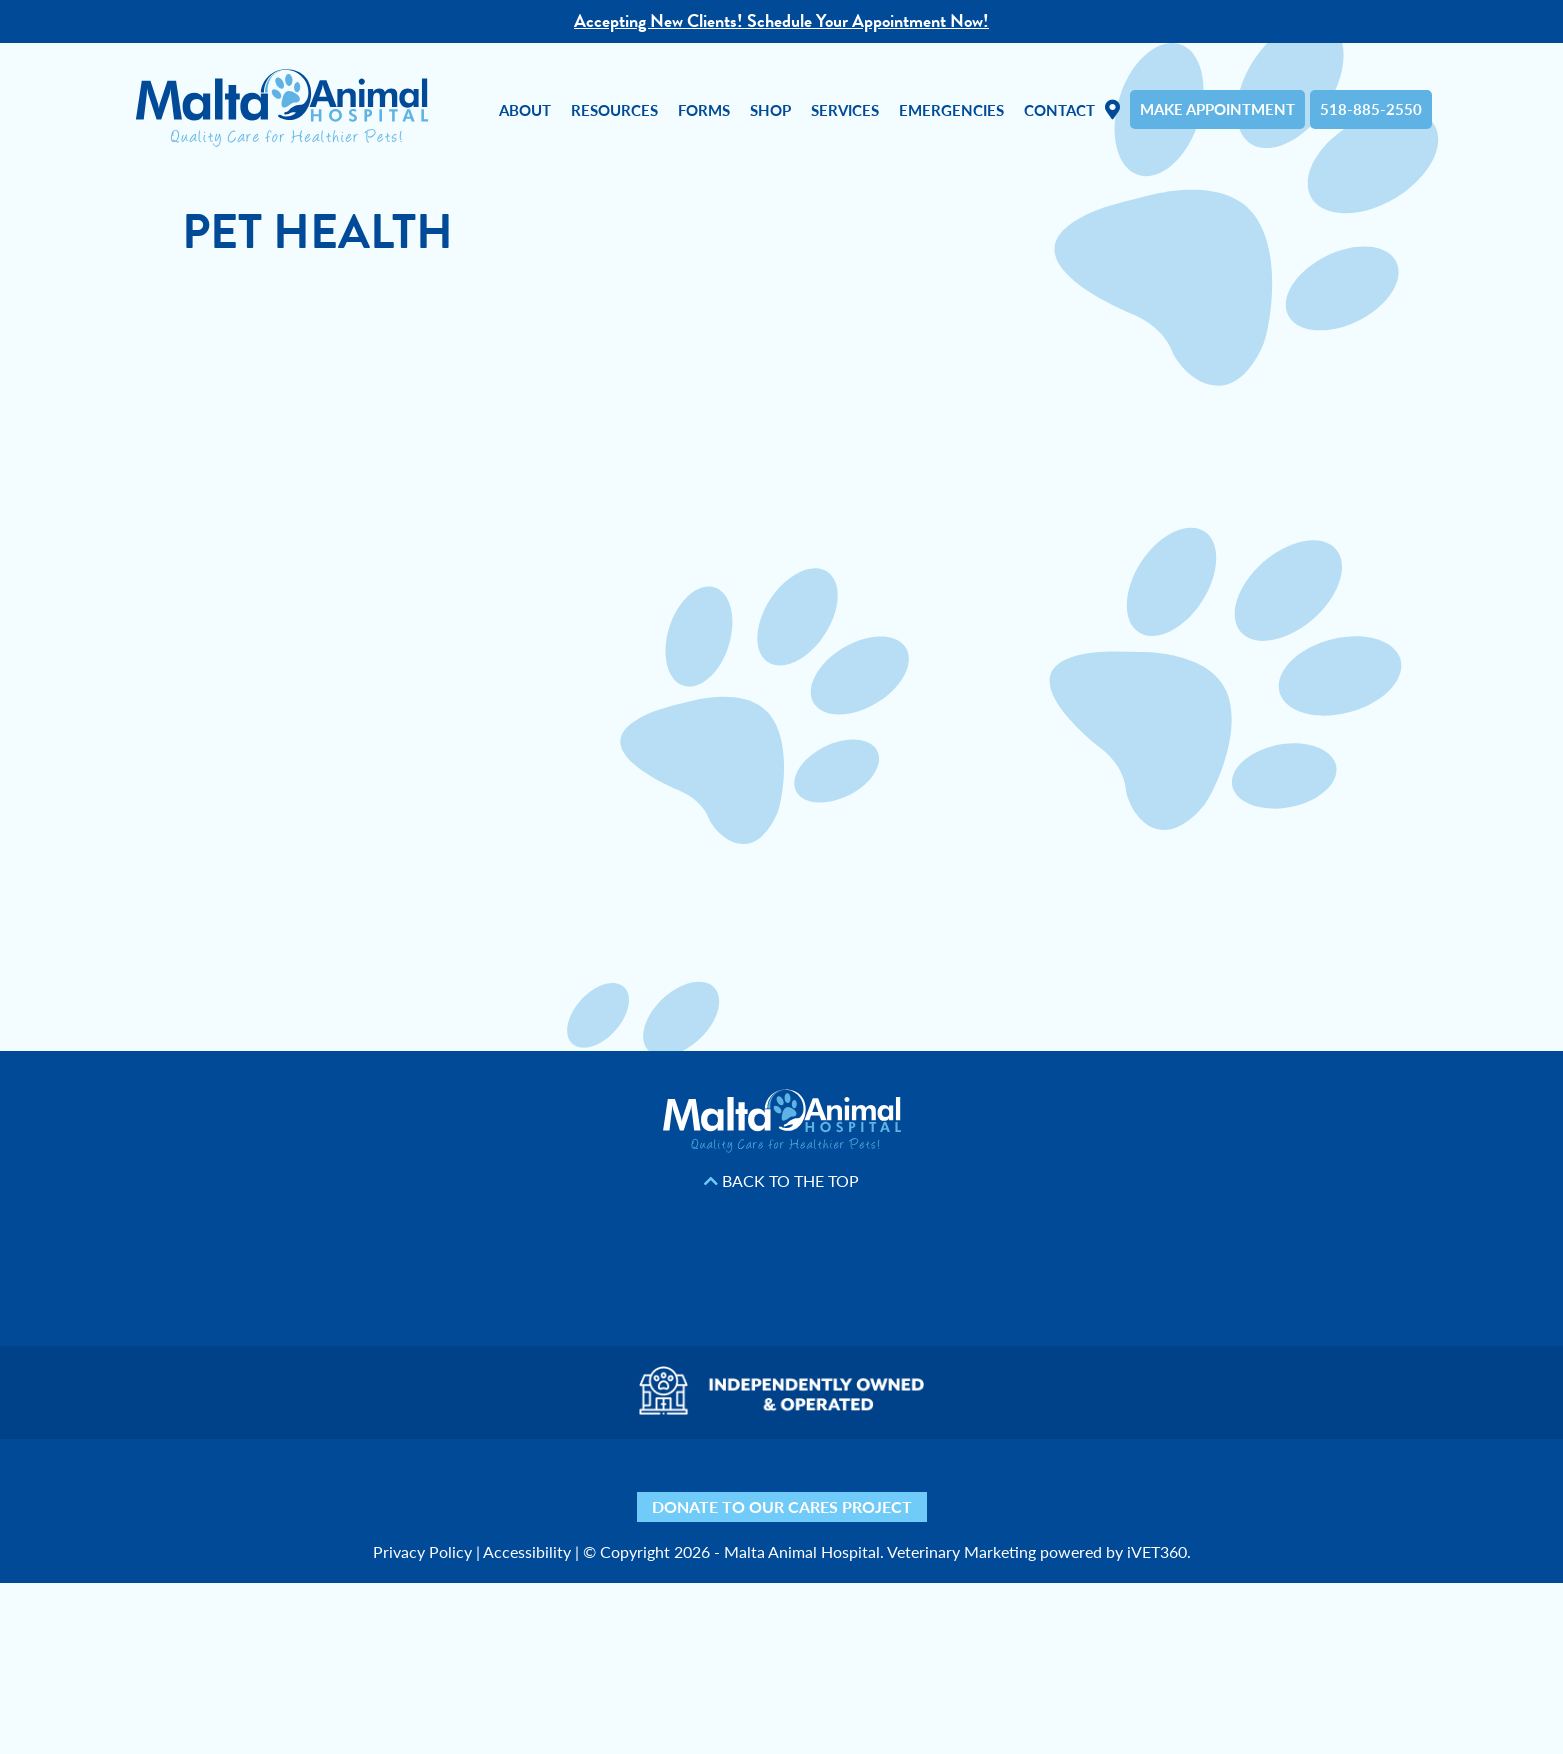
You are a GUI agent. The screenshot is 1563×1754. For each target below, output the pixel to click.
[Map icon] (954, 1487)
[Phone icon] (1064, 1487)
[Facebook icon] (609, 1487)
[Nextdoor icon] (499, 1487)
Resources (614, 109)
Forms (704, 109)
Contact (1059, 109)
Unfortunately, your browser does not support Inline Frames (782, 647)
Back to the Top (781, 1181)
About (525, 109)
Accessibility (527, 1551)
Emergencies (951, 109)
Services (845, 109)
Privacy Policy (422, 1551)
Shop (770, 109)
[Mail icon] (1009, 1487)
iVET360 (1157, 1551)
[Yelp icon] (554, 1487)
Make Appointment (1217, 108)
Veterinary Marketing (961, 1551)
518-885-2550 (1371, 108)
